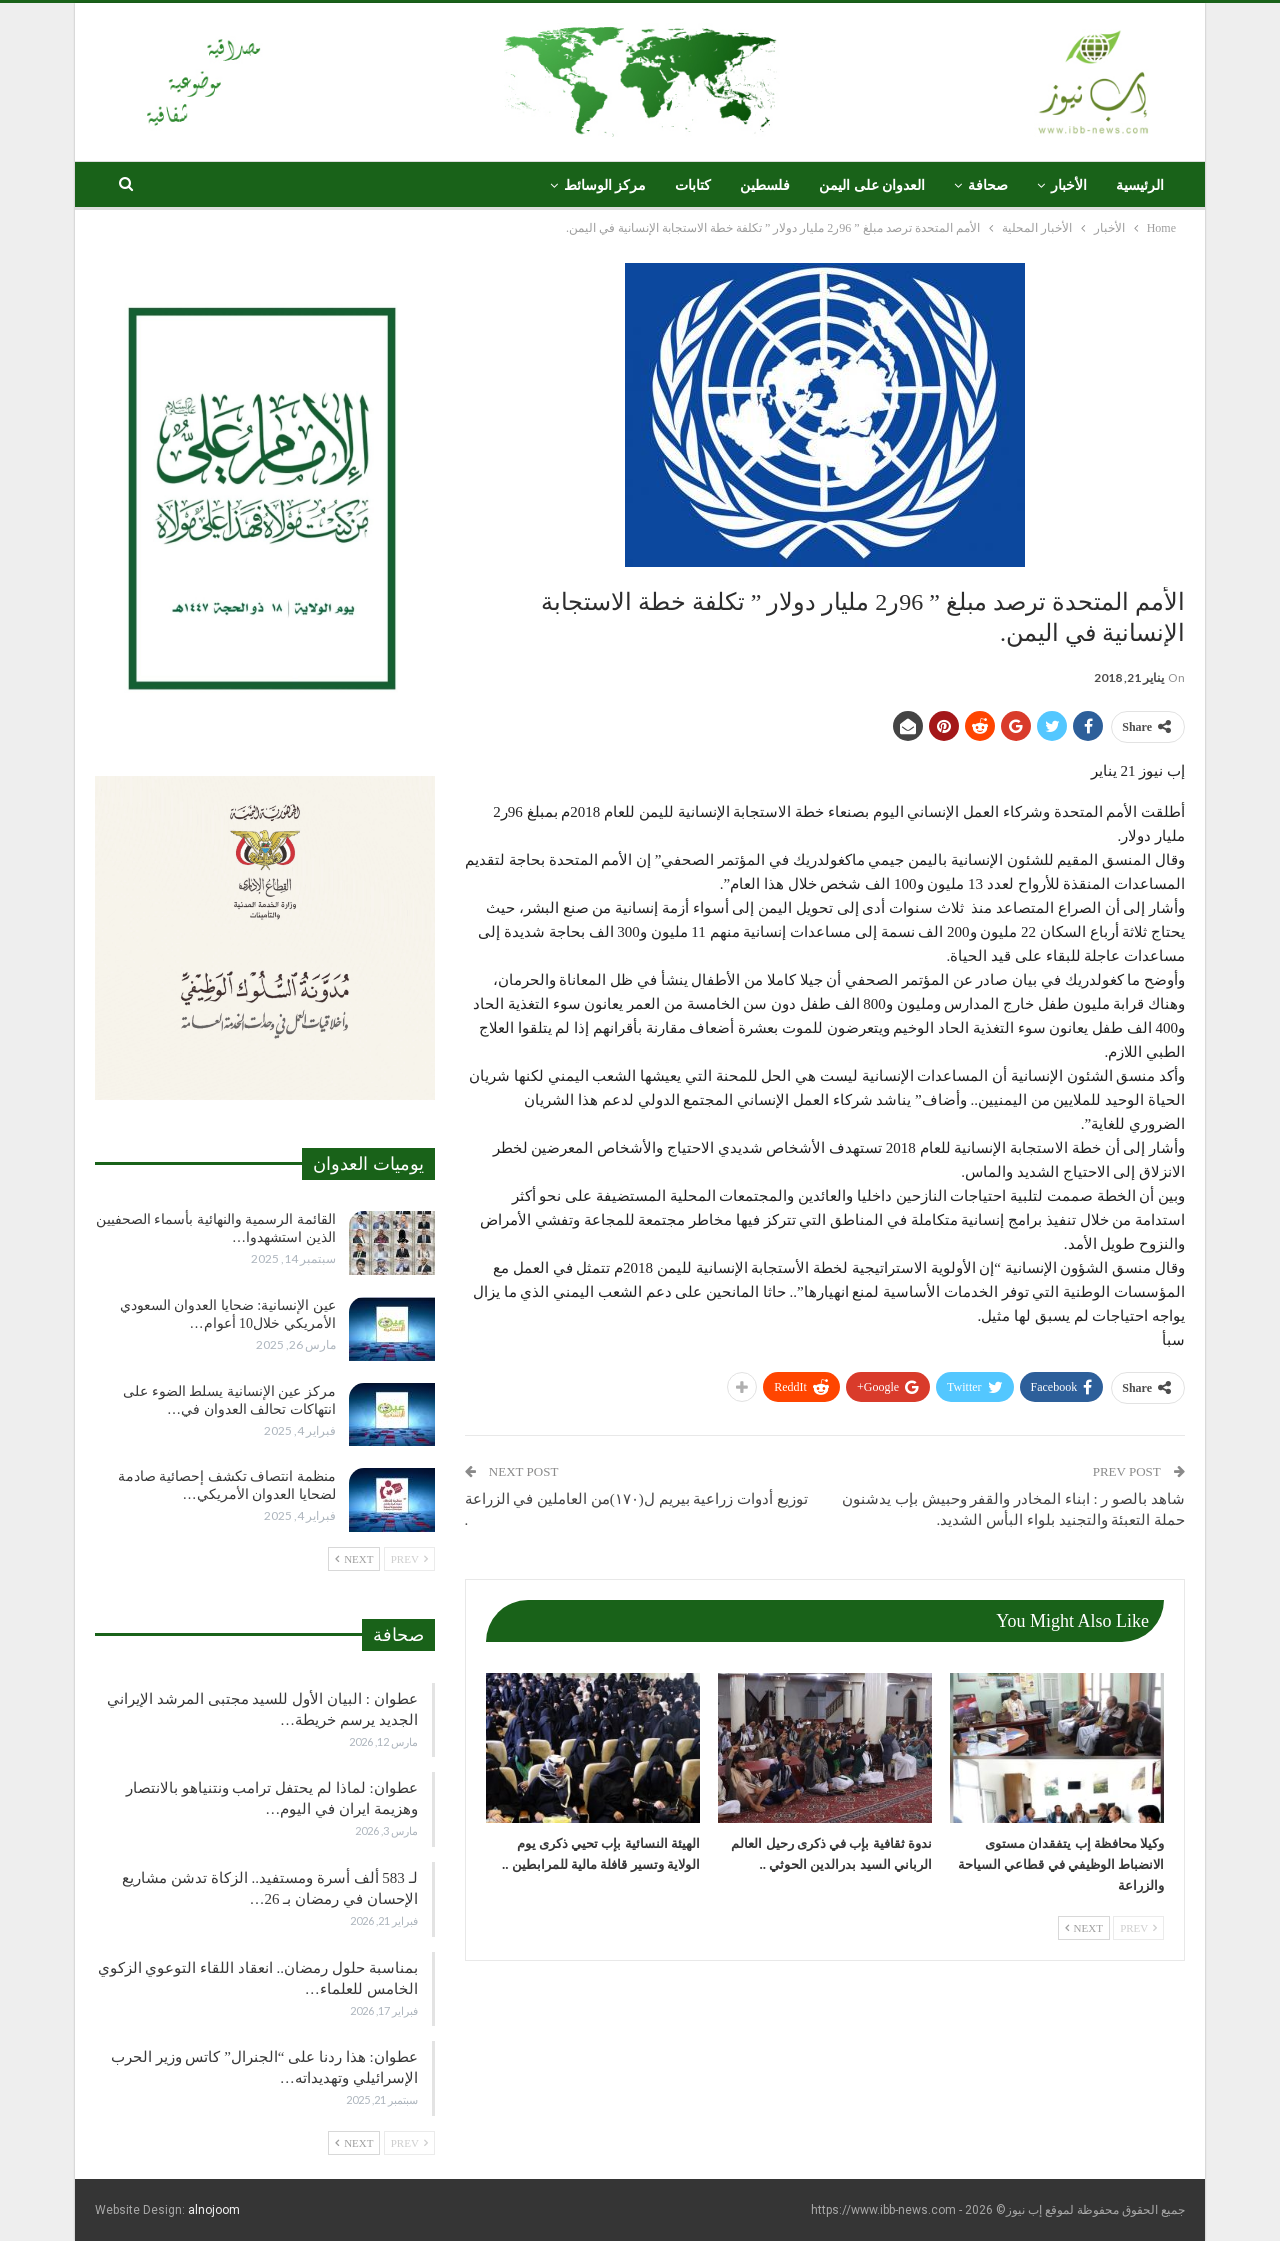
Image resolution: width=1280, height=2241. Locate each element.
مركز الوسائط (605, 185)
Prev (1138, 1928)
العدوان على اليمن (872, 185)
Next (1084, 1928)
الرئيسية (1140, 185)
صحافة (988, 185)
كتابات (693, 185)
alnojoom (214, 2210)
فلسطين (765, 185)
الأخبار (1069, 185)
